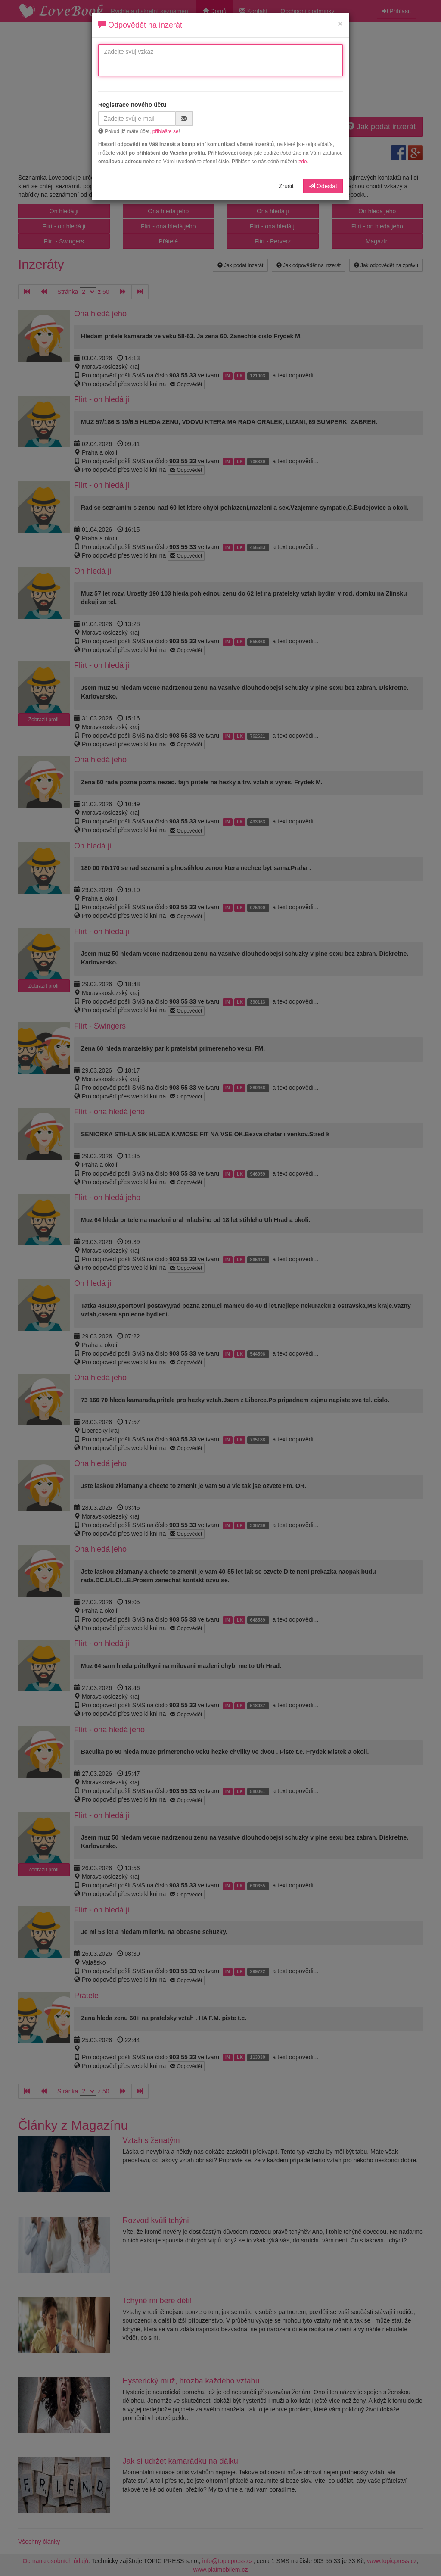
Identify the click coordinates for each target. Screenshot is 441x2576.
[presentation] (274, 117)
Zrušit (286, 186)
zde (302, 162)
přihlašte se (165, 131)
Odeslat (323, 186)
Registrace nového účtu (132, 104)
